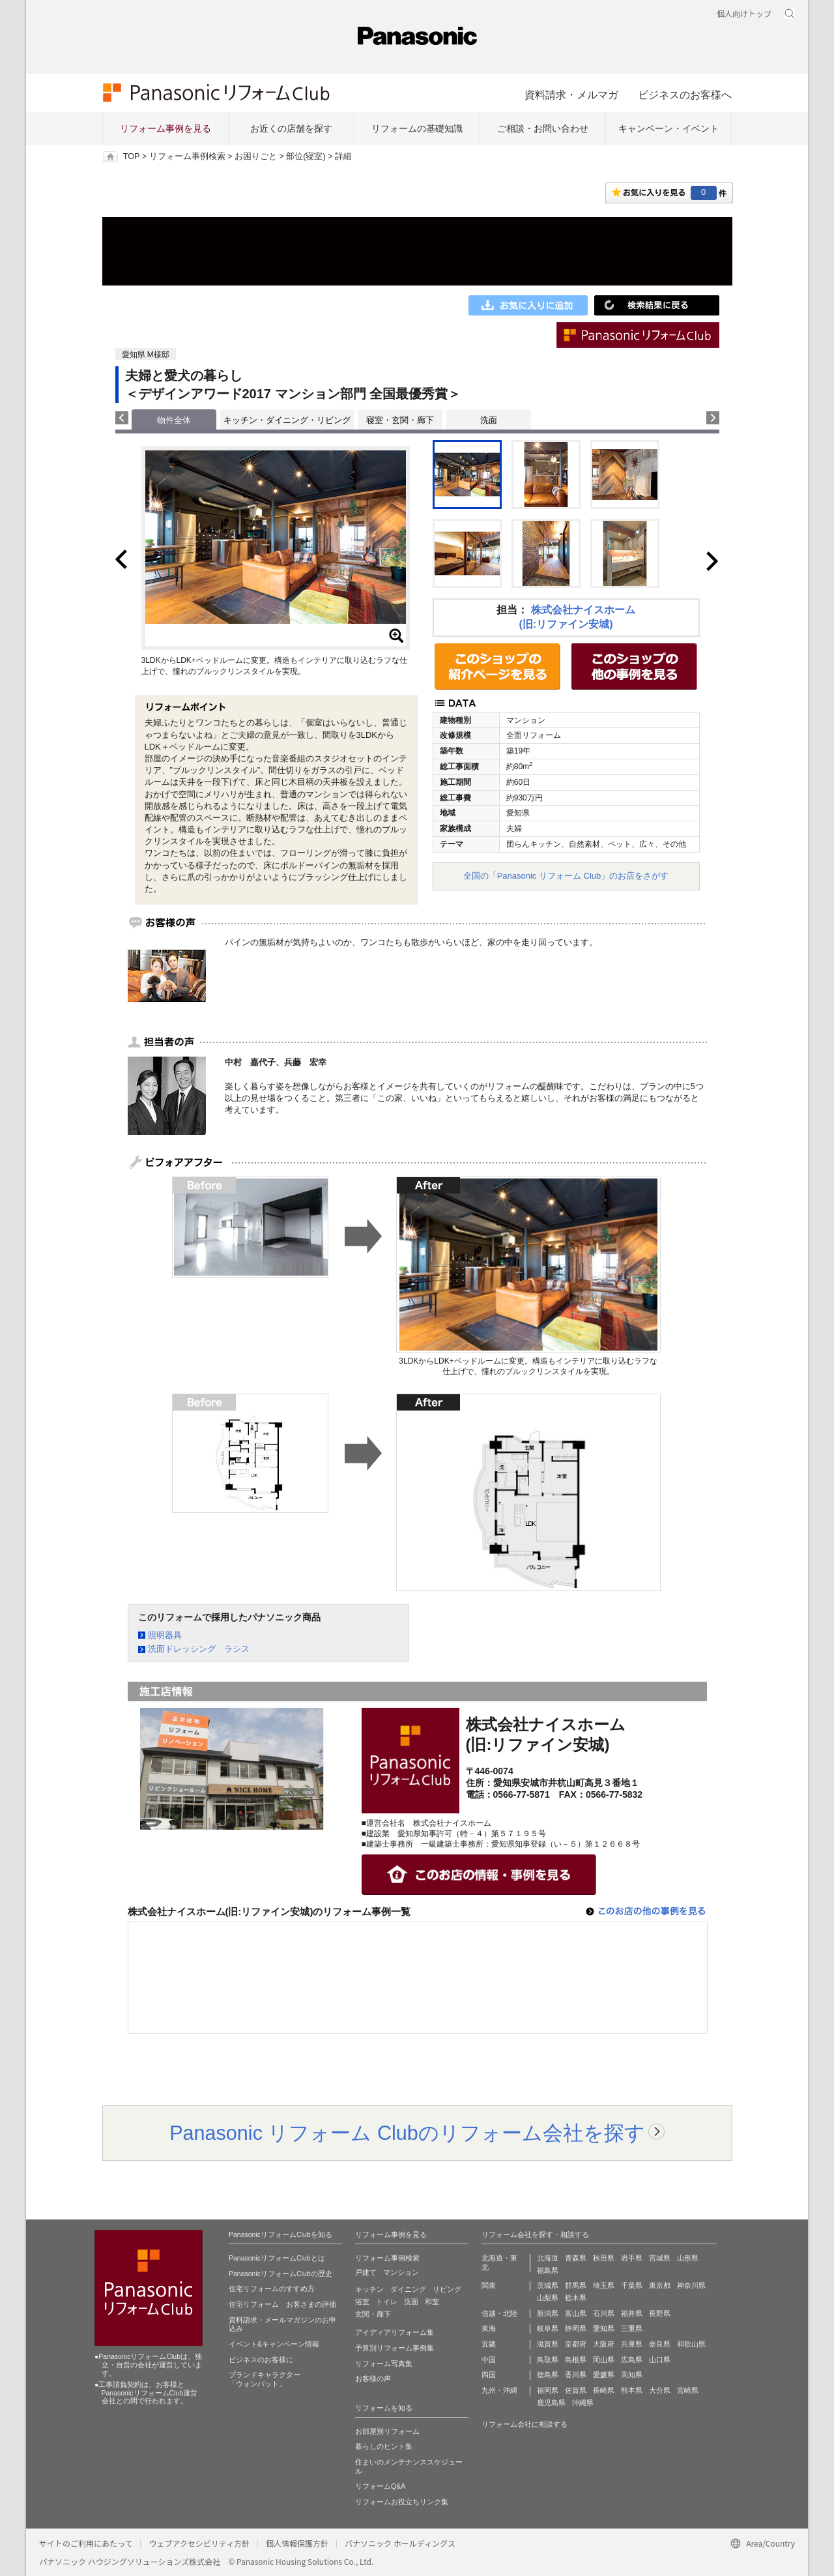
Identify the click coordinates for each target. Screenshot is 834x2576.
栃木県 (575, 2298)
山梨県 (547, 2298)
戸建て (366, 2272)
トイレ (386, 2301)
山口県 (659, 2360)
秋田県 (603, 2258)
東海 (489, 2328)
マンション (401, 2272)
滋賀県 (547, 2344)
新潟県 (547, 2313)
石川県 (603, 2313)
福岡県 (547, 2390)
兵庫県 (631, 2344)
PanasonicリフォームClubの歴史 (280, 2273)
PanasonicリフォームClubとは (277, 2258)
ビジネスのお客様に (261, 2360)
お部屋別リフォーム (387, 2431)
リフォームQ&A (380, 2486)
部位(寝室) (305, 156)
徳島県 (547, 2374)
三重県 (631, 2328)
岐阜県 (547, 2328)
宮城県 (659, 2258)
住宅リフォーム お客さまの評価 (282, 2304)
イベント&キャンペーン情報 (274, 2344)
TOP (131, 156)
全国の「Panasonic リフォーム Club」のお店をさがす (566, 876)
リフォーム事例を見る (165, 128)
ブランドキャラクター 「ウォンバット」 (264, 2379)
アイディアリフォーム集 (394, 2332)
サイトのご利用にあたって (85, 2543)
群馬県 (575, 2285)
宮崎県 (687, 2390)
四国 (489, 2374)
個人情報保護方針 (297, 2543)
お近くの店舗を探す (291, 128)
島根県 (575, 2360)
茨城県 (547, 2285)
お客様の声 (373, 2378)
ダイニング (408, 2289)
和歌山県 (691, 2344)
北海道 (547, 2258)
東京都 (659, 2285)
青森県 (575, 2258)
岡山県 (603, 2360)
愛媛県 (603, 2374)
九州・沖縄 (499, 2390)
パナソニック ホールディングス (400, 2543)
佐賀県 (575, 2390)
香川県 (575, 2374)
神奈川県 (691, 2285)
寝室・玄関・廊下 (400, 420)
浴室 (362, 2301)
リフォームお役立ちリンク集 (401, 2502)
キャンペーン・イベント (668, 128)
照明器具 (165, 1635)
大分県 (659, 2390)
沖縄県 (583, 2403)
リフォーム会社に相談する (525, 2424)
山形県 (687, 2258)
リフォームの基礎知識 (417, 128)
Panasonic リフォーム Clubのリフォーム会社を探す (407, 2133)
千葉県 (631, 2285)
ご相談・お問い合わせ (542, 128)
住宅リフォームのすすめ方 (272, 2288)
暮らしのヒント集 (383, 2446)
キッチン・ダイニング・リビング (287, 420)
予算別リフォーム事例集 (394, 2348)
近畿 (489, 2344)
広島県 (631, 2360)
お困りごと (256, 156)
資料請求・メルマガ (571, 94)
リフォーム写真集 (383, 2363)
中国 (489, 2360)
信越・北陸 (499, 2313)
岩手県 (631, 2258)
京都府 (575, 2344)
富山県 (575, 2313)
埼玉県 (603, 2285)
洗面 (488, 420)
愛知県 (603, 2328)
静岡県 (575, 2328)
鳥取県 (547, 2360)
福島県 (547, 2270)
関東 (489, 2285)
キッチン (369, 2289)
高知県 (631, 2374)
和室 (432, 2301)
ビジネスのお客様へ (685, 94)
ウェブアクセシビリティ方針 (199, 2543)
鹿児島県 (551, 2403)
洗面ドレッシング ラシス (199, 1649)
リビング (447, 2289)
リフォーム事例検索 (187, 156)
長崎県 (603, 2390)
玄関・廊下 (373, 2314)
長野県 (659, 2313)
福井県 (631, 2313)
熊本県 (631, 2390)
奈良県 (659, 2344)
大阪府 (603, 2344)
